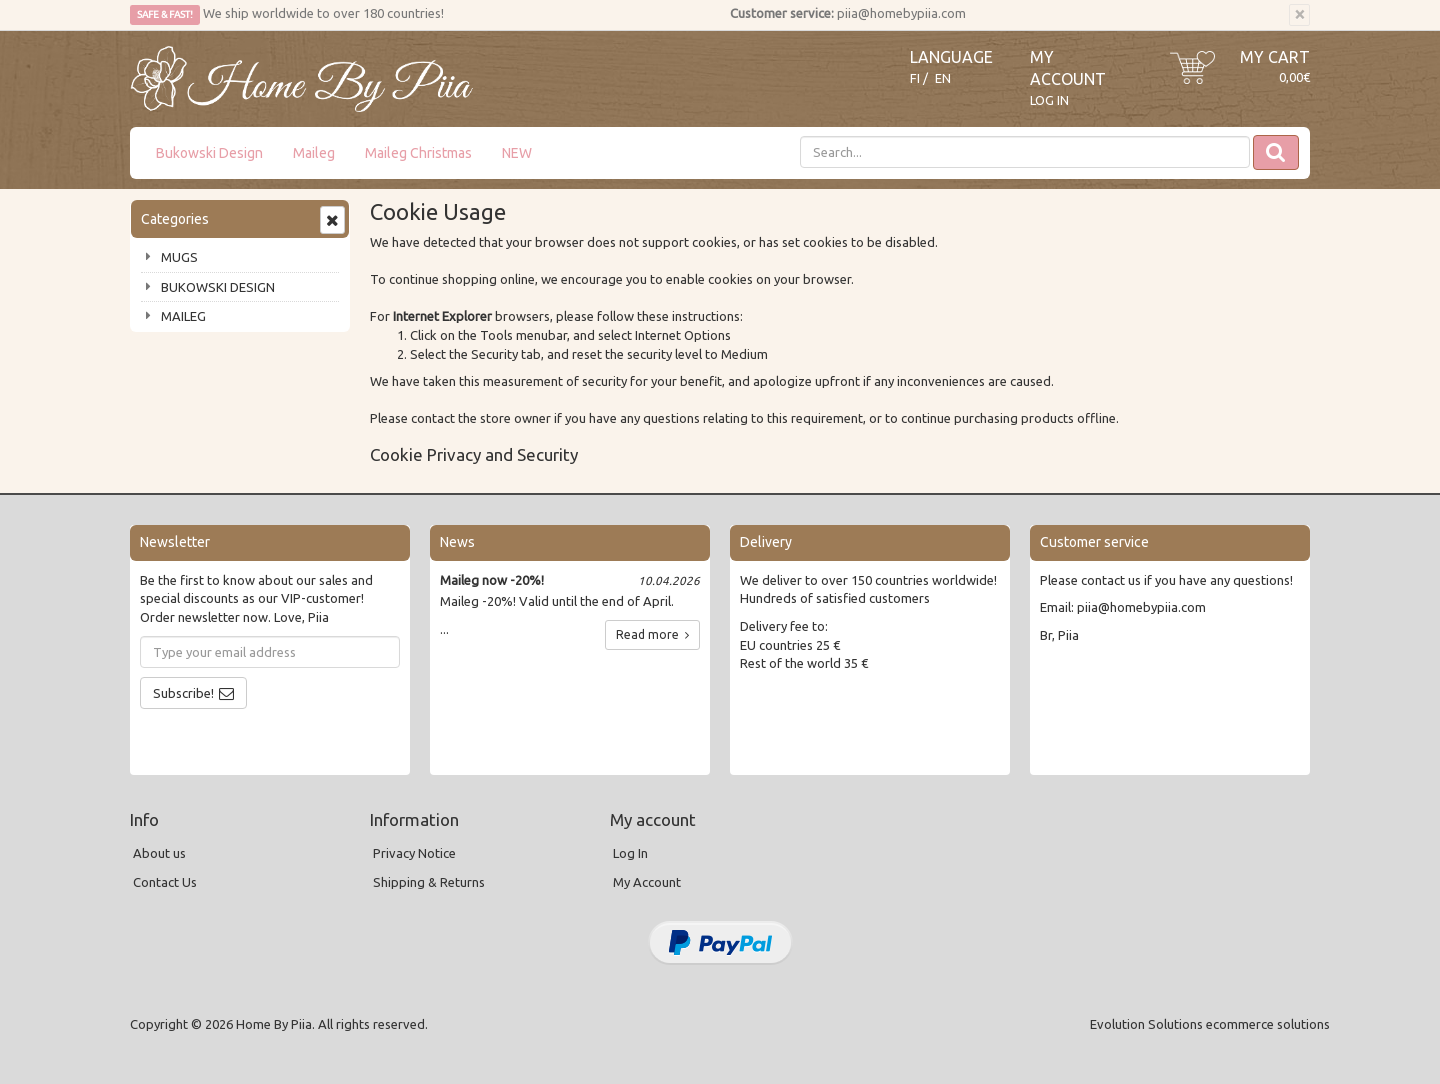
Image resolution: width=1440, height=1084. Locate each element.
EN (943, 78)
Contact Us (165, 882)
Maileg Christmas (418, 153)
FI (915, 78)
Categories (175, 219)
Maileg (314, 153)
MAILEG (183, 316)
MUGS (179, 257)
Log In (1049, 100)
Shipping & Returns (429, 882)
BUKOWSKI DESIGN (218, 287)
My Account (647, 882)
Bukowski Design (209, 153)
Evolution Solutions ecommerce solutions (1210, 1024)
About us (159, 853)
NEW (517, 153)
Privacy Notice (414, 853)
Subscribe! (183, 693)
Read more (652, 634)
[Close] (1299, 15)
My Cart (1275, 57)
